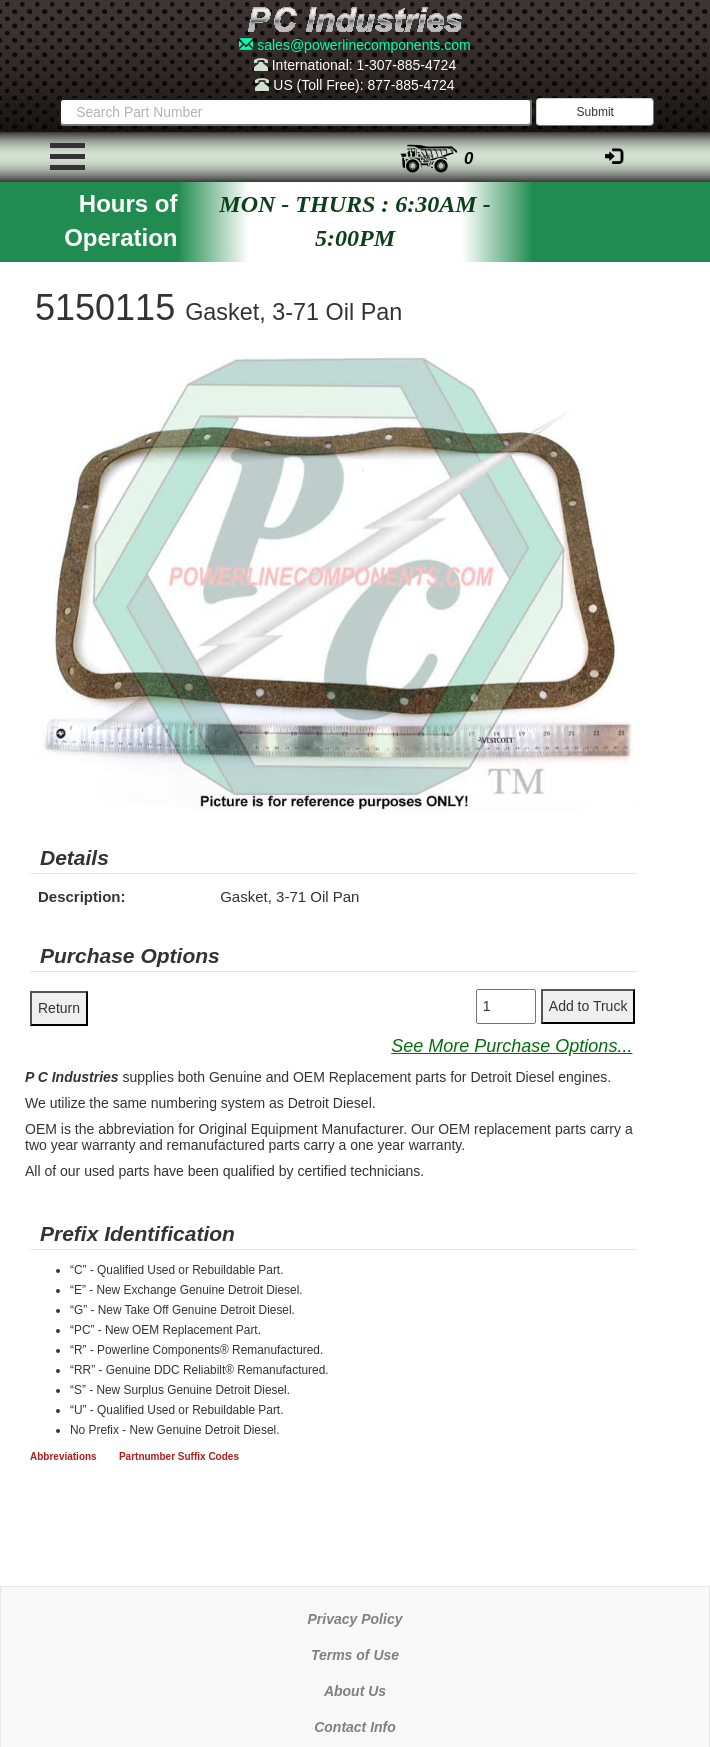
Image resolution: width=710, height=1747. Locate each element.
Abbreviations (63, 1456)
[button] (619, 375)
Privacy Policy (355, 1619)
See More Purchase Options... (511, 1046)
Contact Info (355, 1727)
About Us (355, 1691)
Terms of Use (355, 1655)
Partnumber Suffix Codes (179, 1456)
